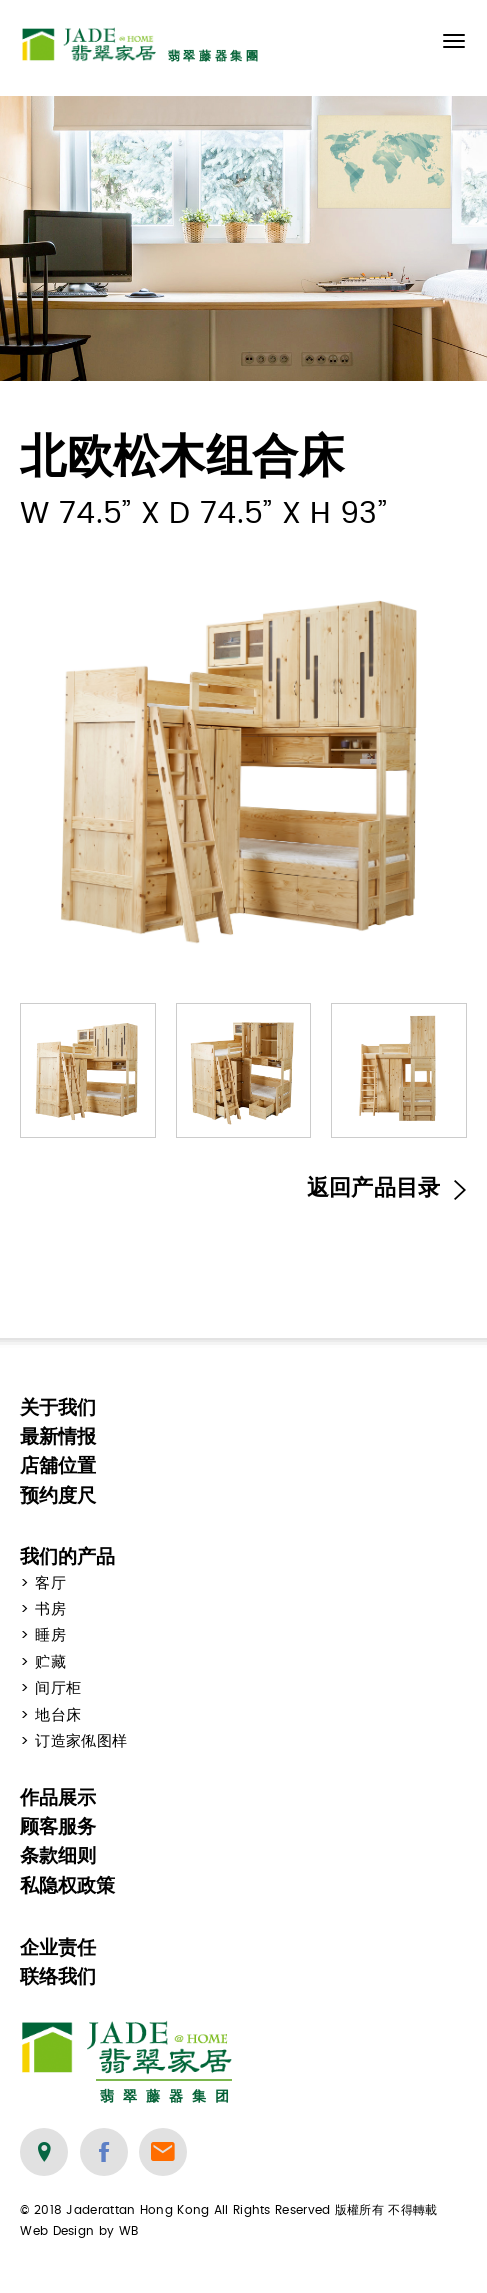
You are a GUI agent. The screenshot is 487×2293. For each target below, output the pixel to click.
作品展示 (58, 1797)
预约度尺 (58, 1495)
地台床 (58, 1715)
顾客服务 (58, 1826)
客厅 (50, 1583)
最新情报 (58, 1436)
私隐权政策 (67, 1885)
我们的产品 (67, 1556)
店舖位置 (58, 1465)
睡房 (50, 1635)
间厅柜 (58, 1688)
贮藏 (50, 1662)
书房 (50, 1609)
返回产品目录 (387, 1188)
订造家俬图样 (81, 1741)
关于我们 (58, 1407)
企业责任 (58, 1947)
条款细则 (58, 1855)
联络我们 (58, 1976)
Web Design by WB (79, 2231)
